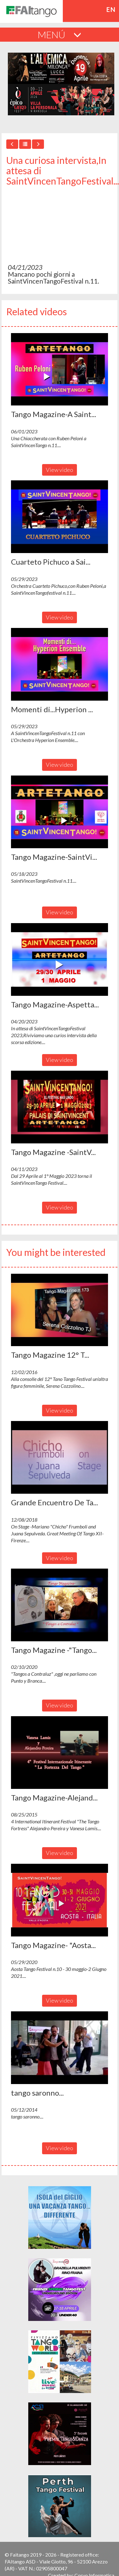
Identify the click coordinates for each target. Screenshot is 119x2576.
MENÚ (59, 34)
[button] (59, 369)
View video (59, 469)
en (111, 9)
